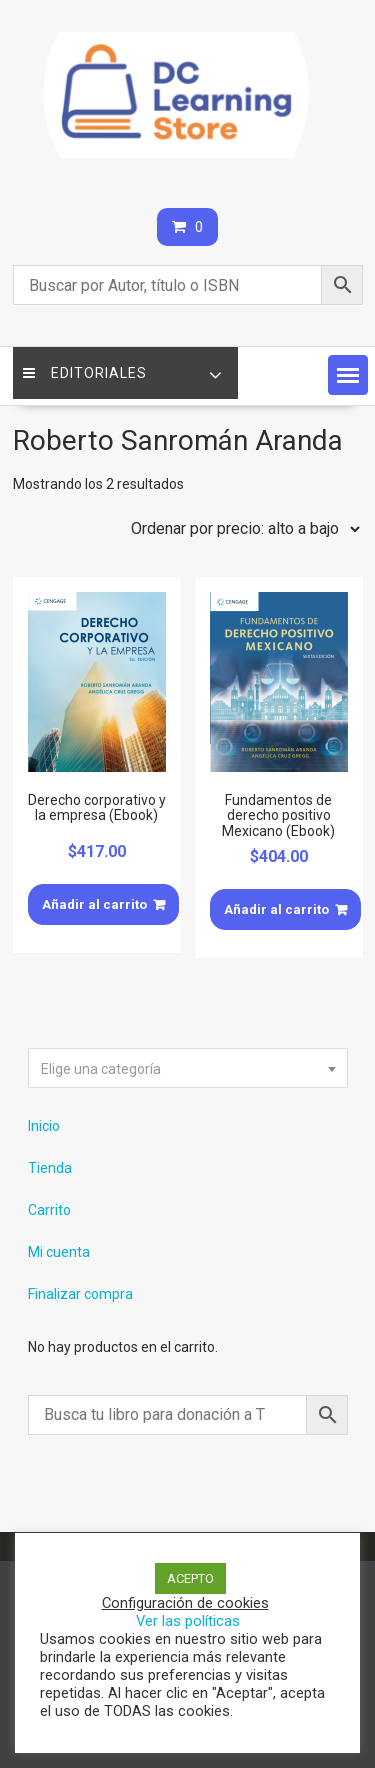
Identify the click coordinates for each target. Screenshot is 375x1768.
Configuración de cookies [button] (185, 1603)
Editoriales (85, 373)
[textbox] (188, 1069)
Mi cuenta (59, 1252)
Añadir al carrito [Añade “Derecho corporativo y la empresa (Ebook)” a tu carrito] (94, 904)
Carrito (49, 1210)
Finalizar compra (80, 1294)
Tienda (50, 1168)
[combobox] (188, 1068)
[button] (348, 375)
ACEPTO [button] (190, 1578)
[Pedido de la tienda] (241, 529)
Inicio (44, 1126)
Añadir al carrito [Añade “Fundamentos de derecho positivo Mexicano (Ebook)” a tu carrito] (276, 909)
